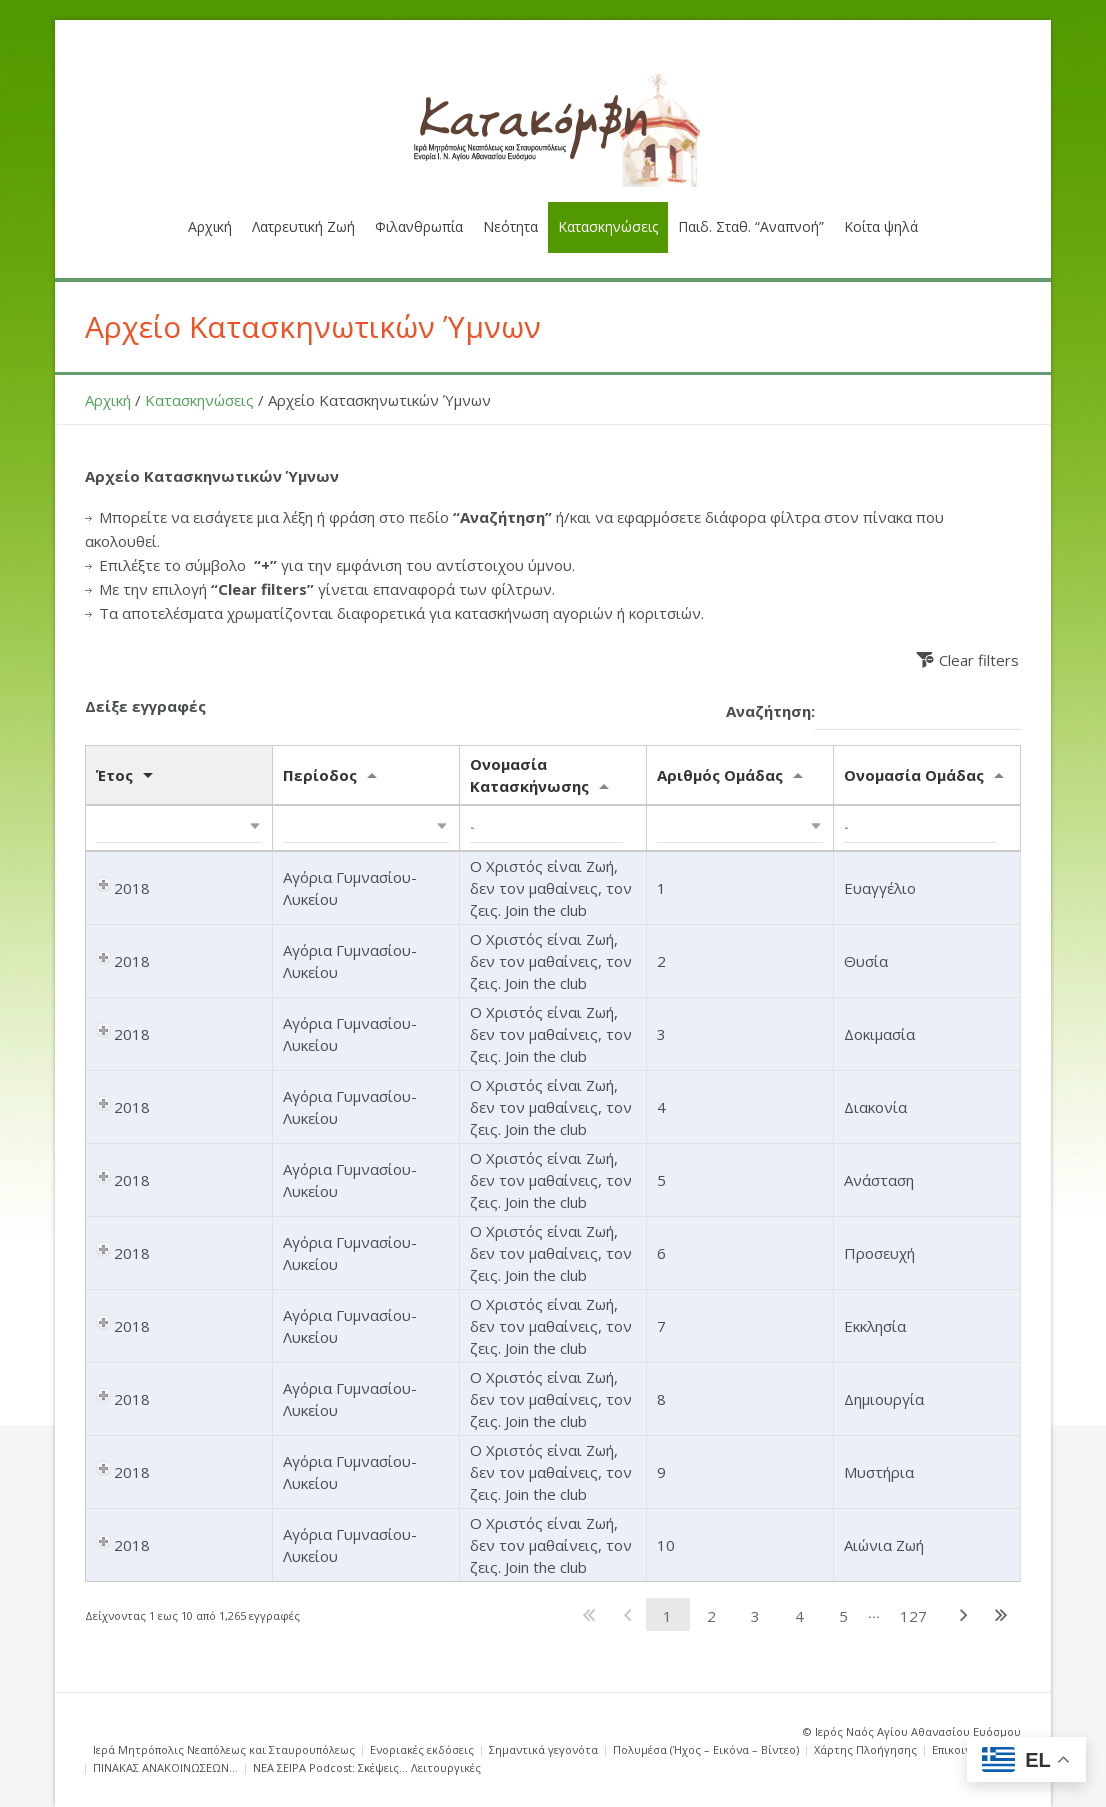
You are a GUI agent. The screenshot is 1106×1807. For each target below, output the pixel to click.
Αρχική (108, 400)
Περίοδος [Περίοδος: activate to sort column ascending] (320, 775)
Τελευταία (1001, 1614)
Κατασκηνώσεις (199, 400)
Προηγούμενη (627, 1614)
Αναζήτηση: (873, 712)
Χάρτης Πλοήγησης (865, 1749)
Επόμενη (963, 1614)
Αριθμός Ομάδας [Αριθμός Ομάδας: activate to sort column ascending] (720, 775)
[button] (179, 828)
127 (913, 1616)
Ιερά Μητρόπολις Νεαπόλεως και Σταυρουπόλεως (224, 1749)
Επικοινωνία (964, 1749)
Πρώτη (589, 1614)
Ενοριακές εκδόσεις (422, 1749)
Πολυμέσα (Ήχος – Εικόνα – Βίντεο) (706, 1749)
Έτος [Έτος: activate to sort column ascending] (114, 775)
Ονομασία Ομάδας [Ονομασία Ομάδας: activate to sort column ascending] (914, 775)
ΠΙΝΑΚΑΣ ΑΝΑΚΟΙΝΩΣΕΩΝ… (165, 1767)
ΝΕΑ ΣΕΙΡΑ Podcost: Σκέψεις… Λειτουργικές (367, 1767)
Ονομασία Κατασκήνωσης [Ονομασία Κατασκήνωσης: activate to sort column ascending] (529, 775)
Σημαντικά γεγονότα (543, 1749)
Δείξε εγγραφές (145, 706)
